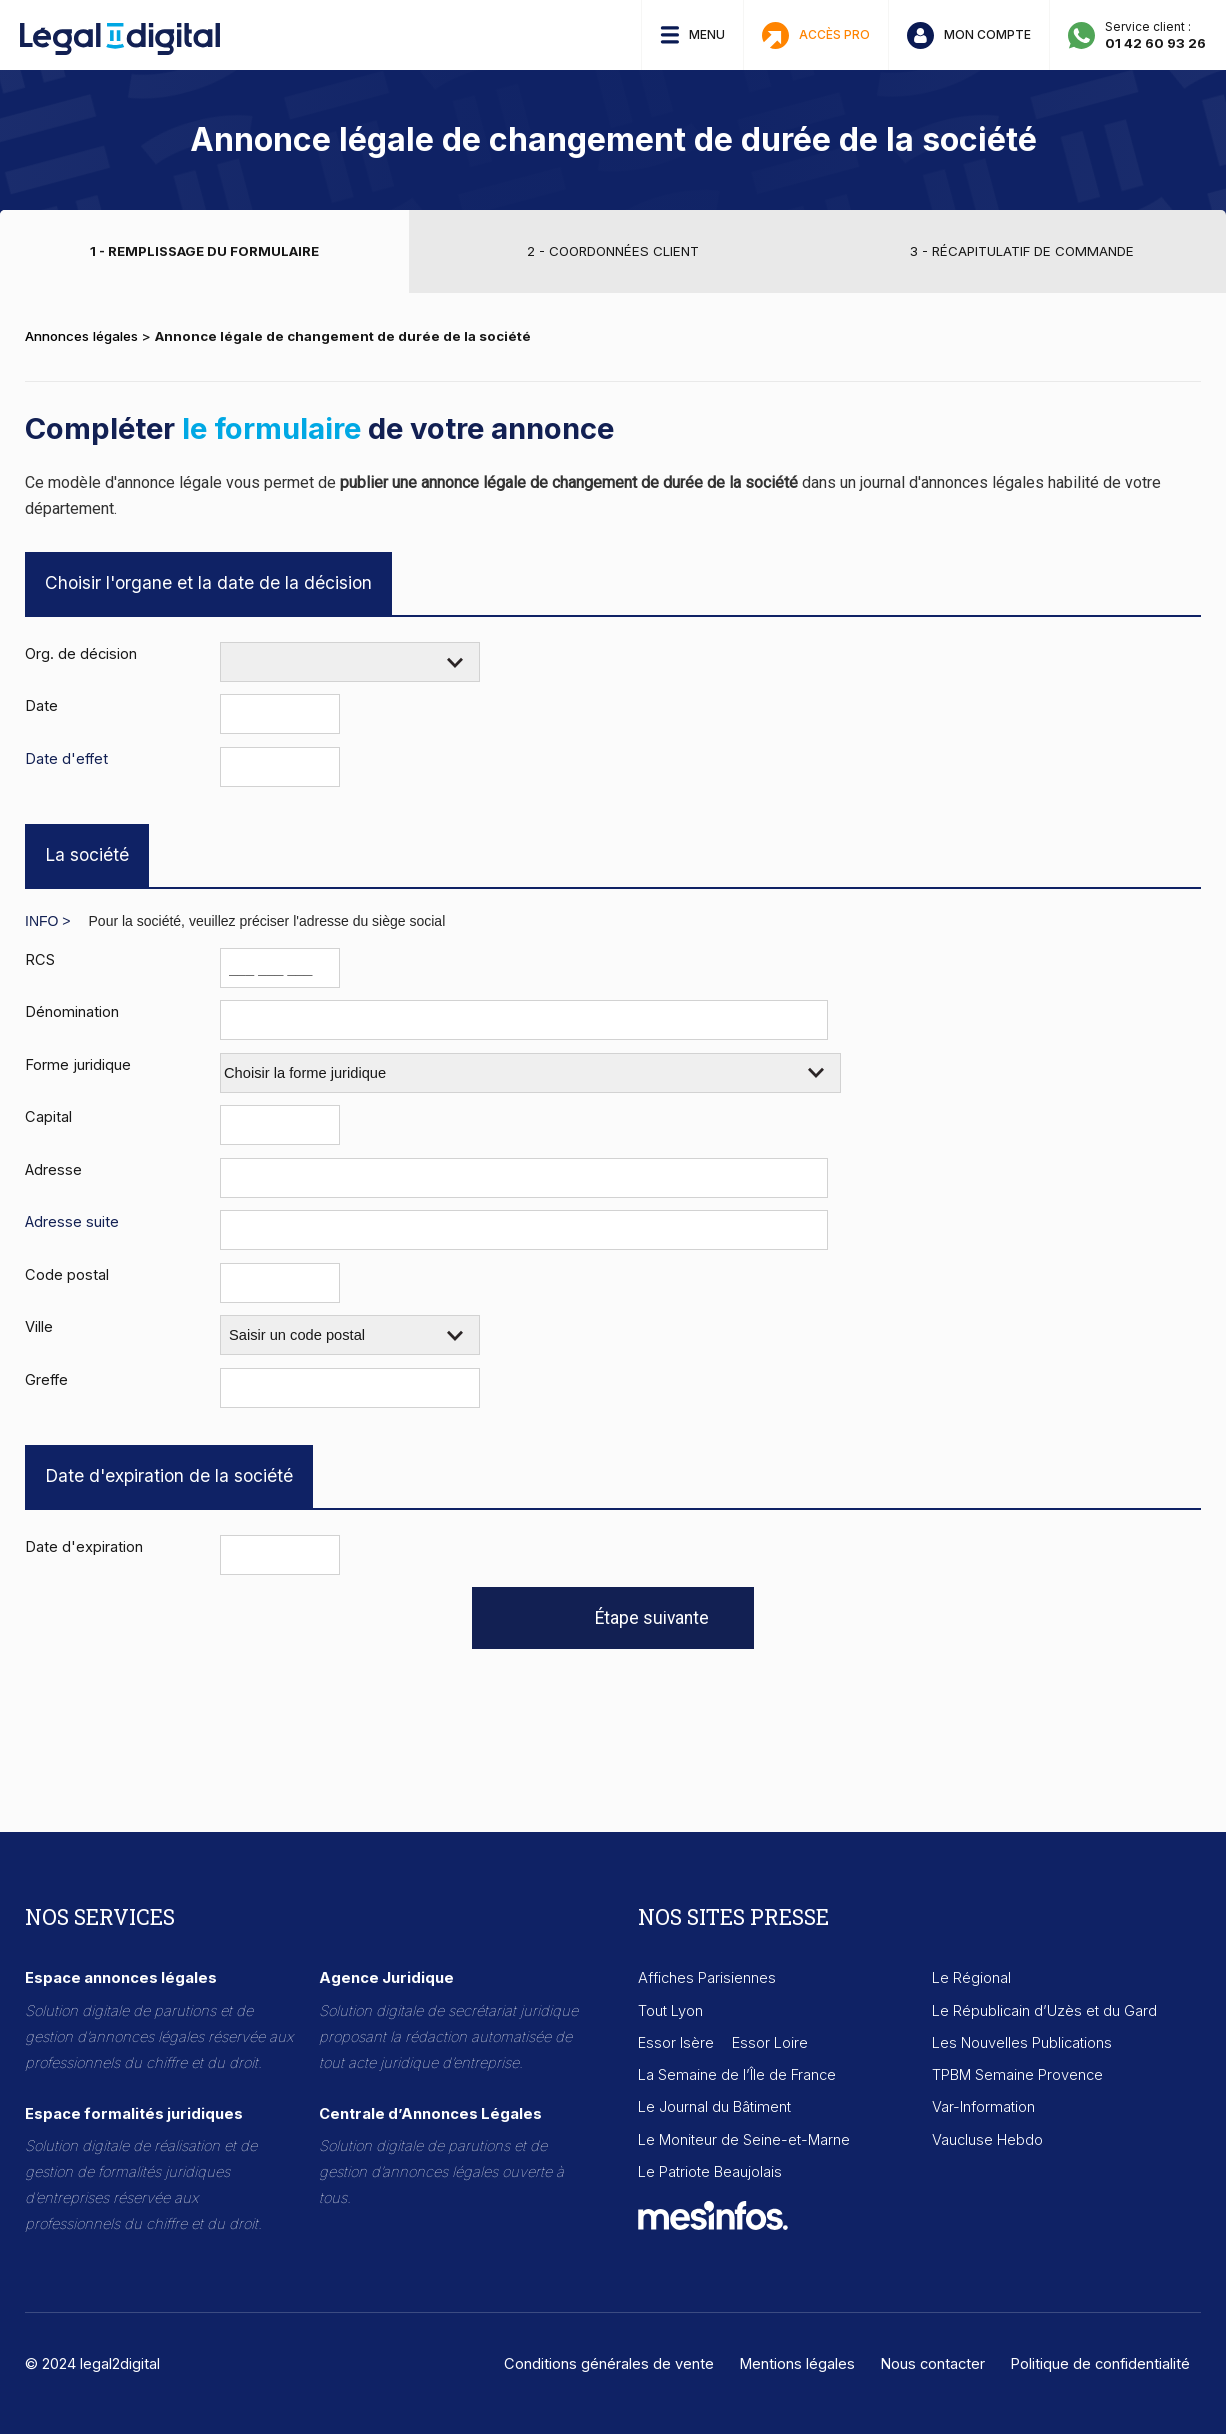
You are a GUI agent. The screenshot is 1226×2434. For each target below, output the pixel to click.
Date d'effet (66, 758)
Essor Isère (676, 2043)
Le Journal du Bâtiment (714, 2107)
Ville (39, 1326)
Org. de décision (81, 653)
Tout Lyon (670, 2011)
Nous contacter (932, 2364)
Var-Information (983, 2107)
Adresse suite (72, 1221)
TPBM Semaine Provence (1017, 2075)
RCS (40, 959)
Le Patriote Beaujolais (710, 2172)
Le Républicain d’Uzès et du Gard (1044, 2011)
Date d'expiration (84, 1546)
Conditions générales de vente (609, 2364)
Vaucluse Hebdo (987, 2140)
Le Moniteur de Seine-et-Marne (744, 2140)
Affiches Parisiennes (707, 1978)
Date (41, 705)
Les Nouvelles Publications (1022, 2043)
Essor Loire (770, 2043)
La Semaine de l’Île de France (737, 2075)
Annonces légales (81, 336)
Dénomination (72, 1011)
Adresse (53, 1169)
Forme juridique (78, 1064)
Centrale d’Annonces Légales (430, 2114)
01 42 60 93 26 (1155, 43)
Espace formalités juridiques (134, 2114)
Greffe (46, 1379)
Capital (48, 1116)
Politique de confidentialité (1100, 2364)
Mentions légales (797, 2364)
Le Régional (971, 1978)
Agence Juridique (386, 1978)
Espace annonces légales (121, 1978)
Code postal (67, 1274)
